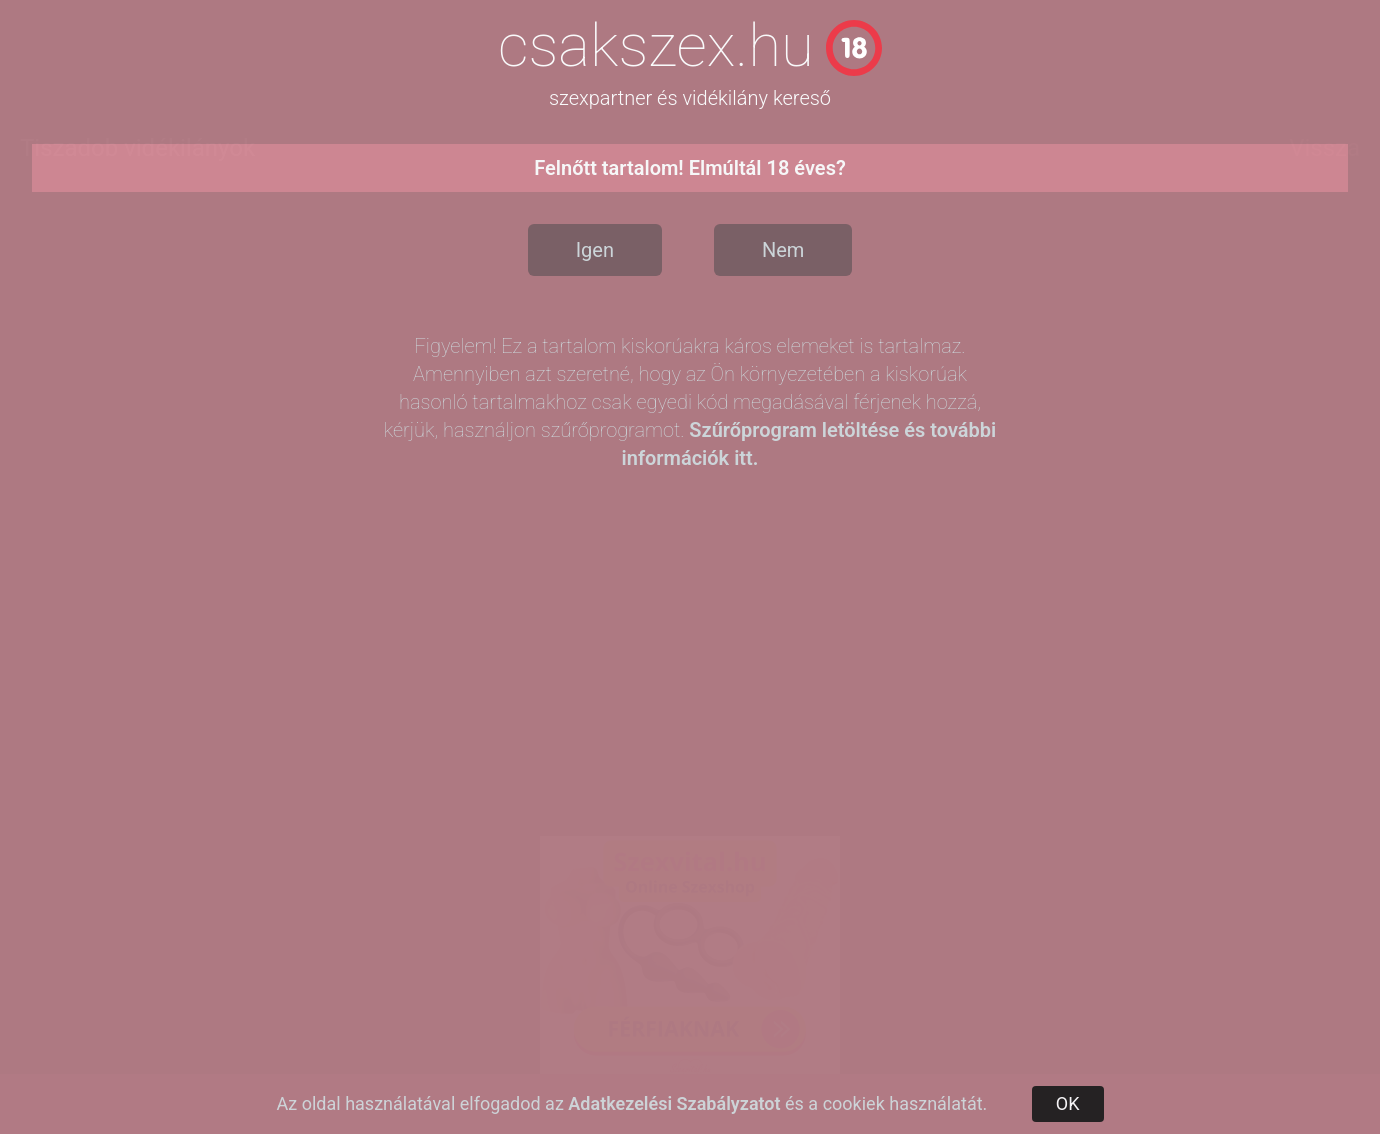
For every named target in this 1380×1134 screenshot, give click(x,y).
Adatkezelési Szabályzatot (674, 1103)
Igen (595, 250)
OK (1068, 1103)
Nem (783, 250)
